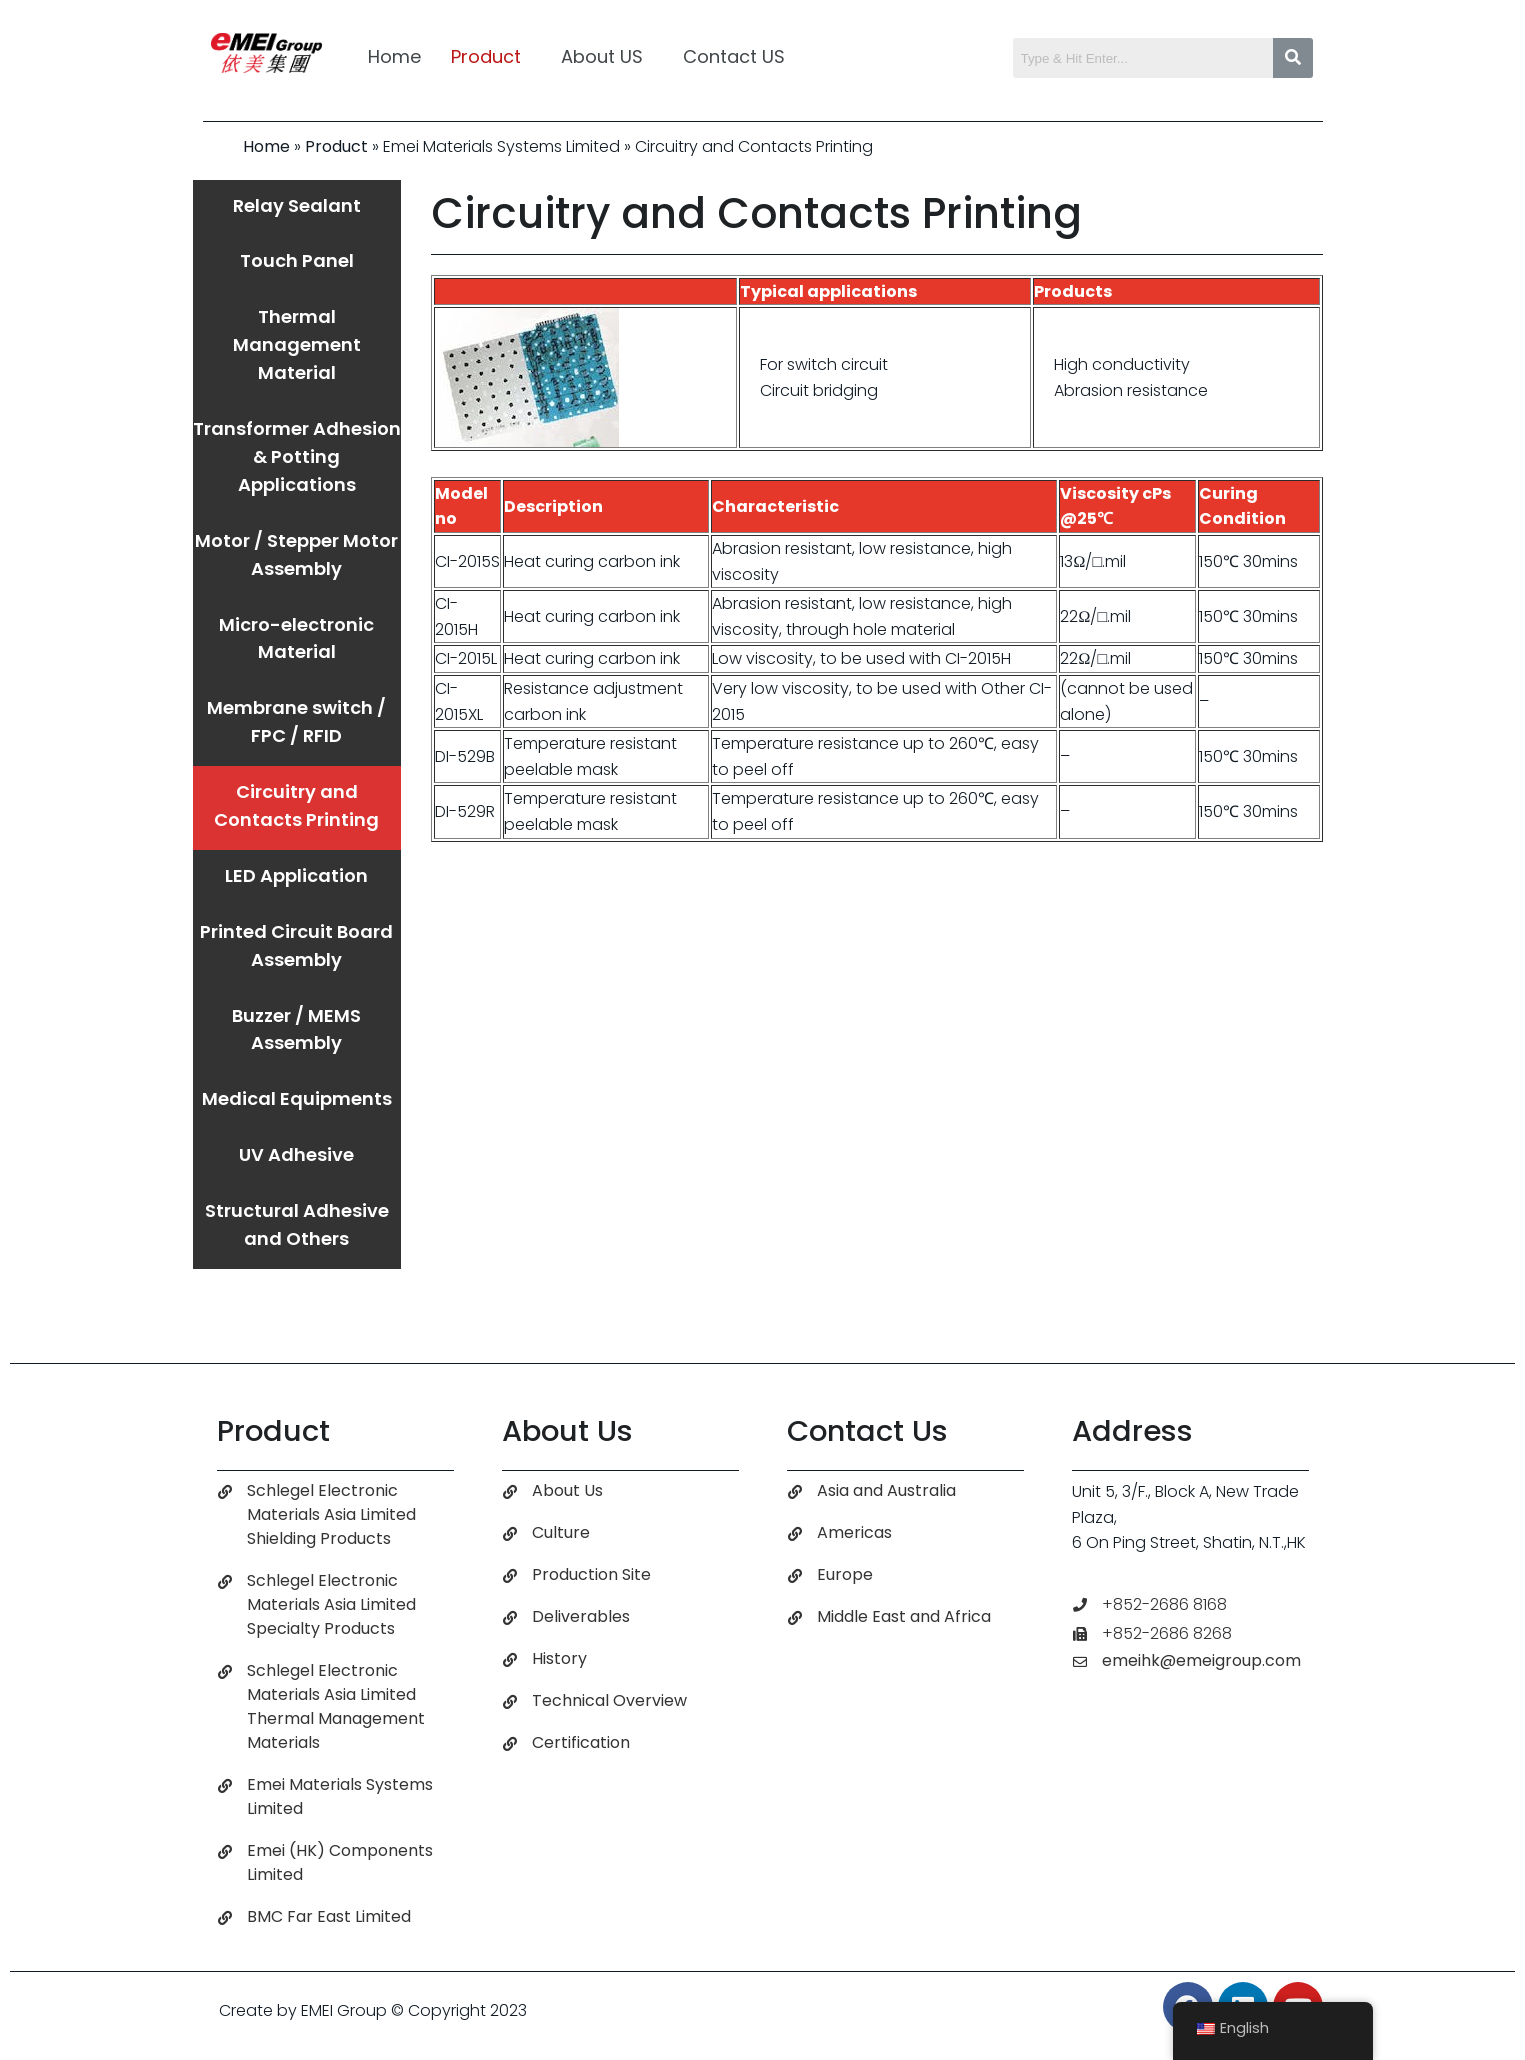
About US (602, 56)
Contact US (734, 56)
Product (486, 56)
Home (394, 56)
